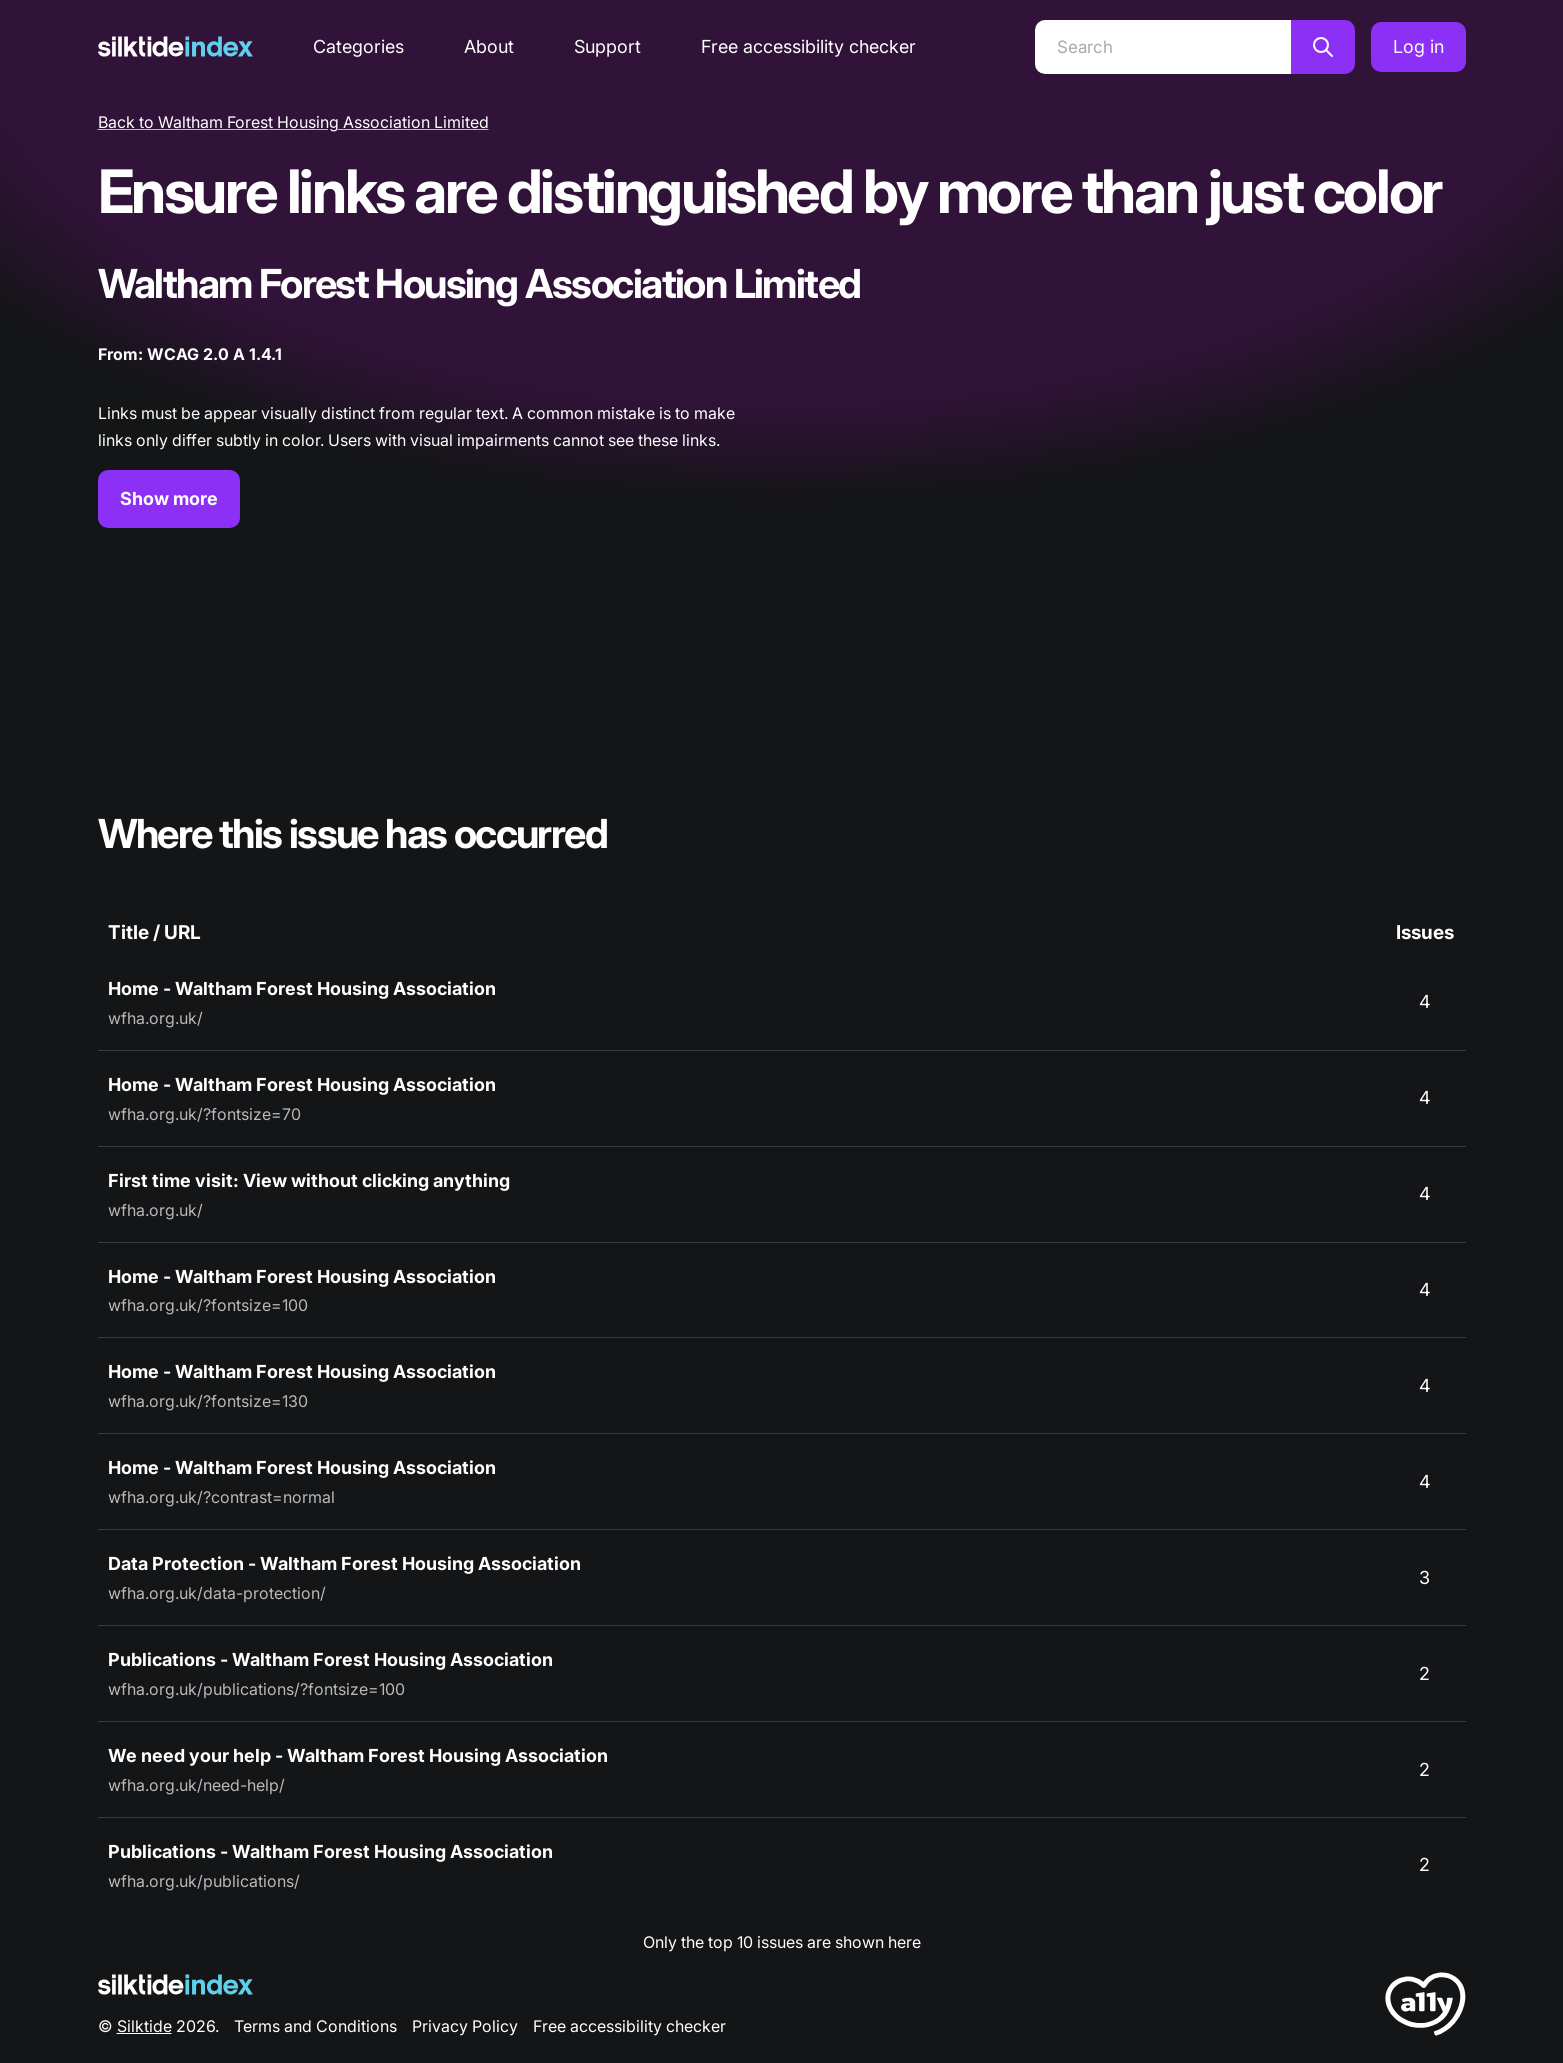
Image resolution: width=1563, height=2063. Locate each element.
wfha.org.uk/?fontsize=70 (204, 1114)
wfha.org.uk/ (155, 1018)
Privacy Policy (465, 2026)
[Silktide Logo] (175, 1984)
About (489, 46)
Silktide (144, 2026)
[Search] (1163, 47)
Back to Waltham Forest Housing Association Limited (293, 122)
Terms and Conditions (315, 2026)
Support (607, 46)
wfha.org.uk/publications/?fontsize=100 (256, 1689)
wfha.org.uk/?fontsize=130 (208, 1401)
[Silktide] (175, 46)
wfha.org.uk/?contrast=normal (221, 1497)
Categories (358, 46)
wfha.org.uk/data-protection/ (217, 1593)
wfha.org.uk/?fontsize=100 (208, 1305)
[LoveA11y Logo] (1425, 2007)
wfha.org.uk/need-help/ (196, 1785)
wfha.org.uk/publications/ (204, 1881)
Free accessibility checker (808, 46)
